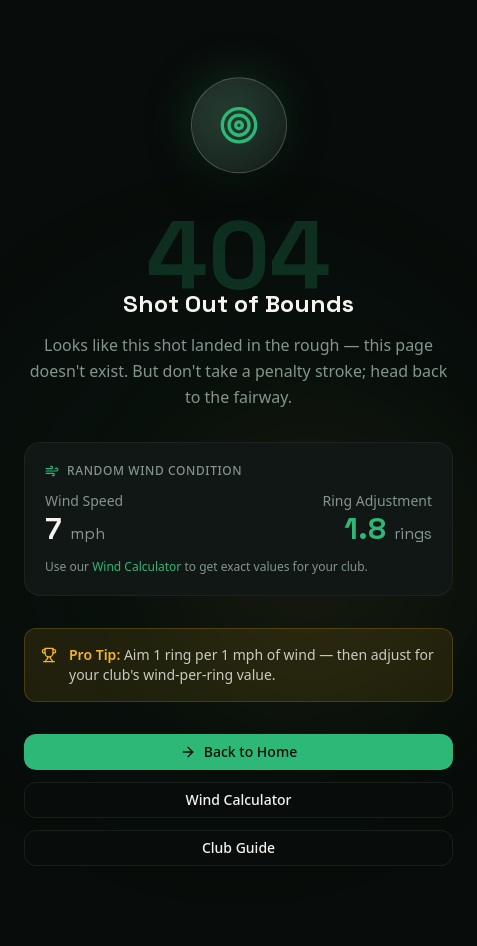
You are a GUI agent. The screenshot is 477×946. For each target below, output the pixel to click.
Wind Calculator (136, 566)
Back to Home (238, 751)
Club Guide (238, 847)
